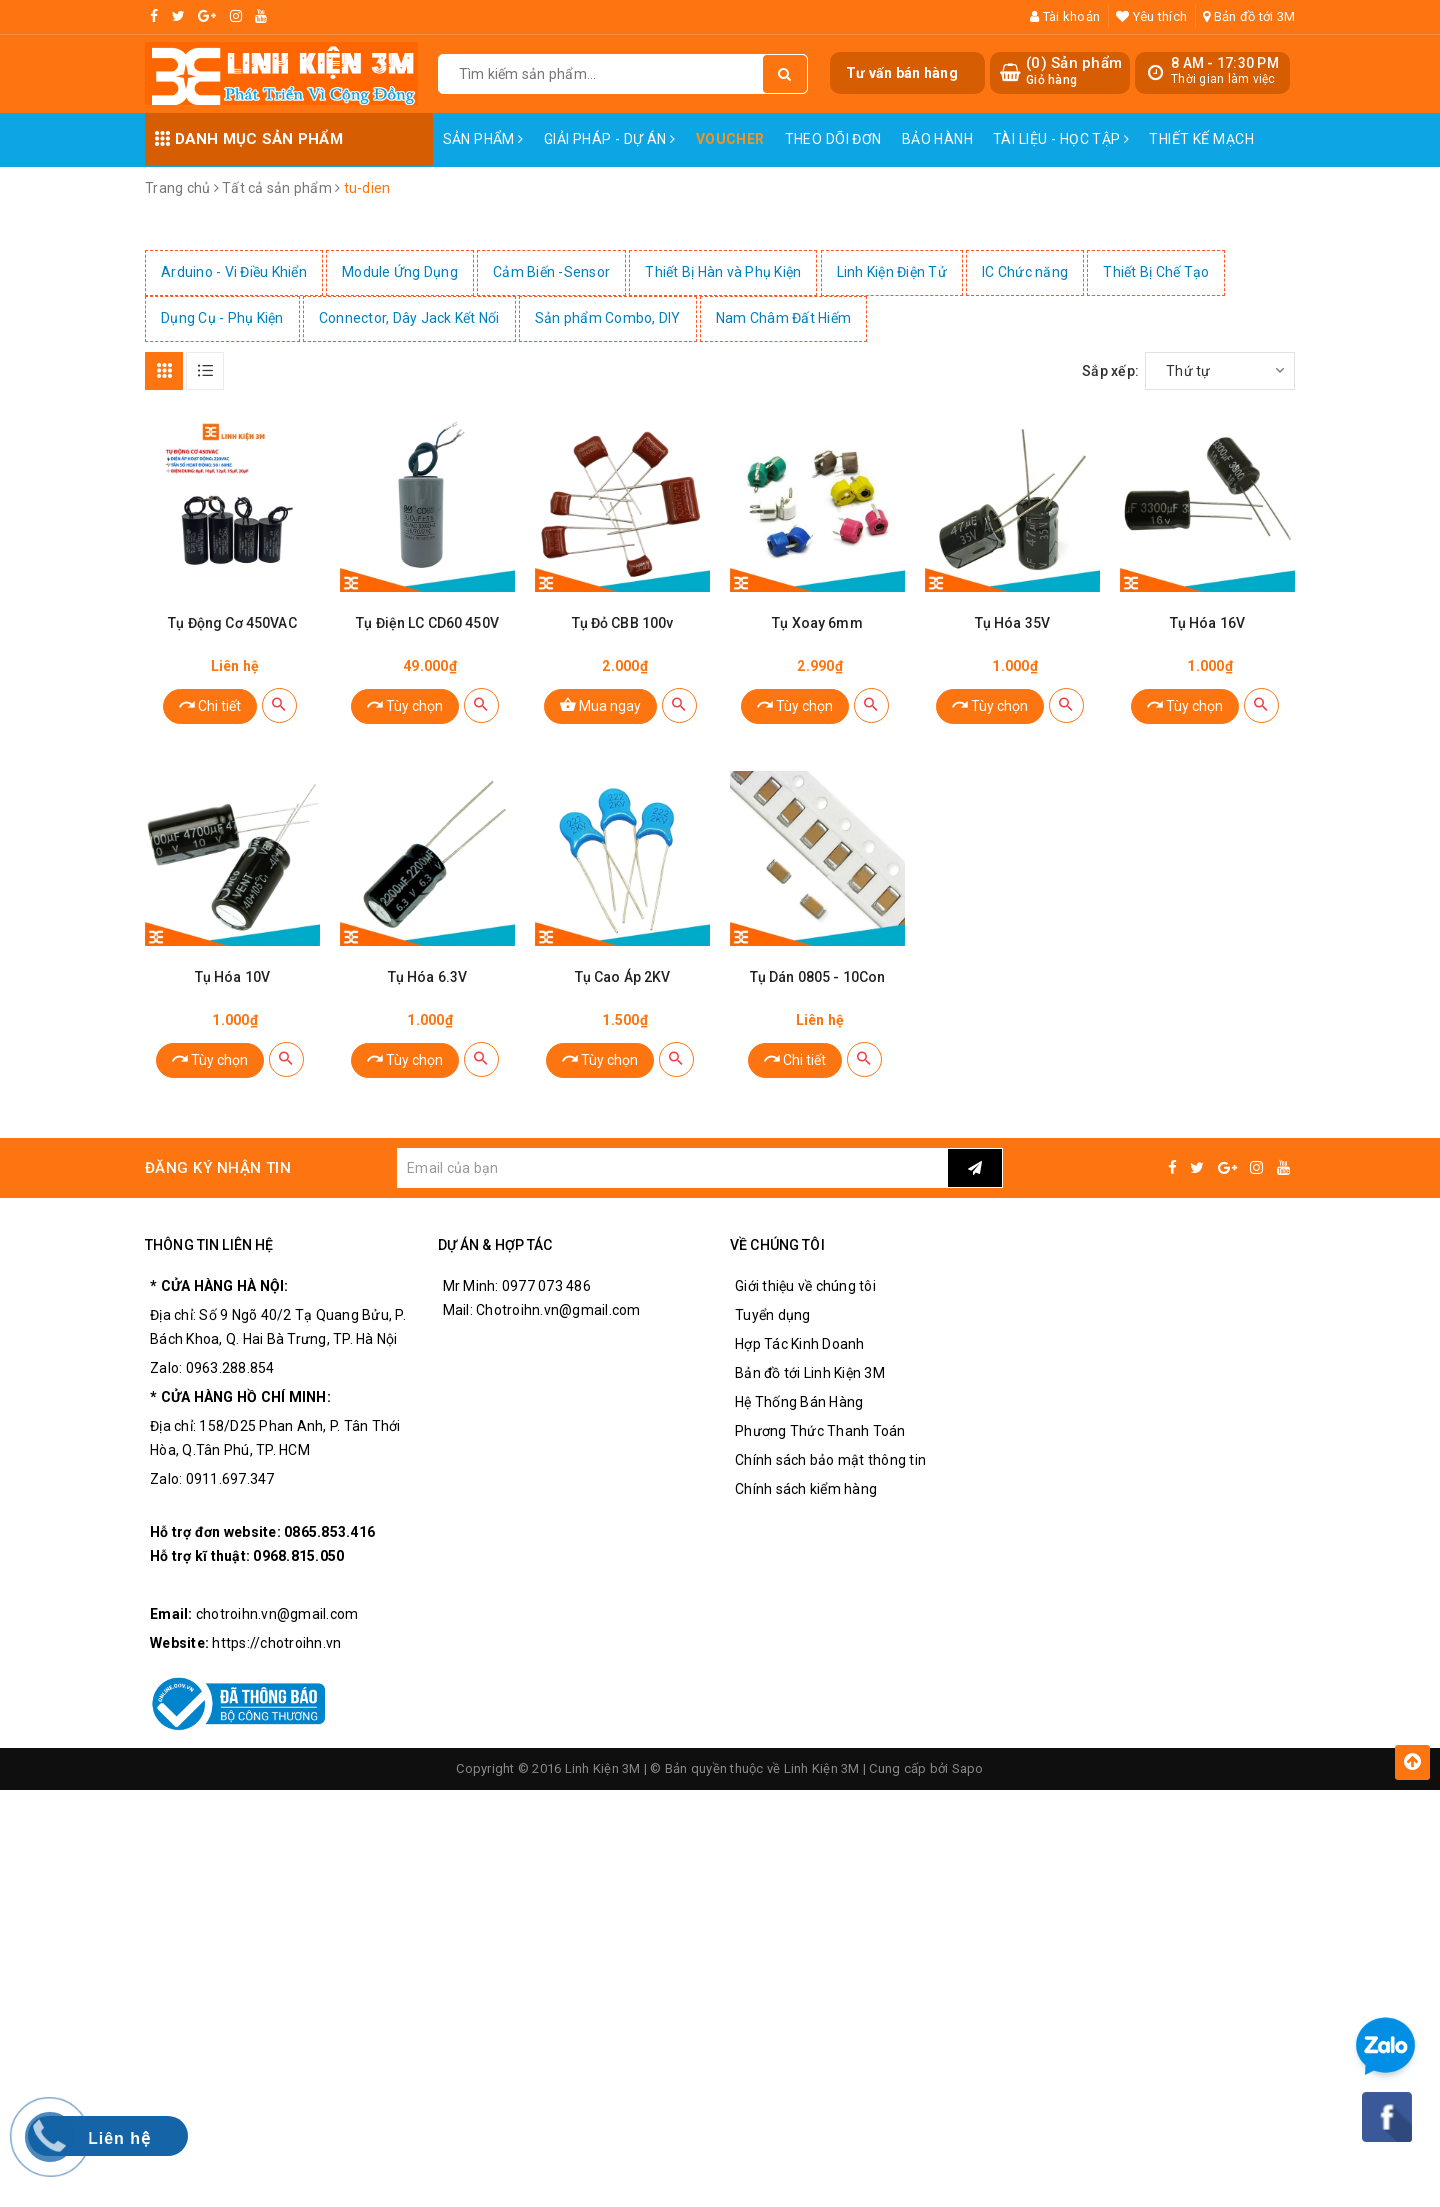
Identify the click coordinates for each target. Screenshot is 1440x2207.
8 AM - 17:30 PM (1225, 63)
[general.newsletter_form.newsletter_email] (672, 1168)
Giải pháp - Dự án (610, 139)
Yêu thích (1151, 16)
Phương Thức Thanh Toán (820, 1431)
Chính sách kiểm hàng (806, 1489)
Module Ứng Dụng (400, 272)
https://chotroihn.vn (276, 1643)
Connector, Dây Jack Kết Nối (409, 318)
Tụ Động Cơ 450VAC (232, 623)
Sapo (968, 1768)
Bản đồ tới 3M (1249, 16)
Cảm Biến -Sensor (551, 272)
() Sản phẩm (1074, 71)
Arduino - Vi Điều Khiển (234, 272)
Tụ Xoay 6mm (817, 623)
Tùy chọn (405, 704)
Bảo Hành (937, 139)
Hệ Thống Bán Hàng (799, 1402)
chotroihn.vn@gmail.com (277, 1614)
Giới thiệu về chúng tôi (805, 1286)
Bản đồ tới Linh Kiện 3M (810, 1373)
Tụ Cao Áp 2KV (623, 977)
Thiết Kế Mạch (1201, 139)
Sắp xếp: (1110, 371)
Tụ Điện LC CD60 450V (427, 623)
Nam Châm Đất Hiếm (783, 318)
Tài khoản (1065, 16)
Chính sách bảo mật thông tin (830, 1460)
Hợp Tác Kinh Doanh (800, 1344)
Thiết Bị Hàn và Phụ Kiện (723, 272)
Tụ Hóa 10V (232, 977)
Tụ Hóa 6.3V (428, 977)
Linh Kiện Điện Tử (892, 272)
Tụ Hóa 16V (1207, 623)
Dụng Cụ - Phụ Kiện (222, 318)
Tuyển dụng (773, 1315)
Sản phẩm (483, 139)
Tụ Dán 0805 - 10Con (818, 977)
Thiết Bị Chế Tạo (1156, 272)
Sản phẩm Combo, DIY (608, 318)
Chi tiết (210, 704)
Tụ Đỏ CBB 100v (623, 623)
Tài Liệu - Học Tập (1061, 139)
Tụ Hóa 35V (1012, 623)
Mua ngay (600, 704)
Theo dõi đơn (833, 139)
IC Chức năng (1025, 272)
